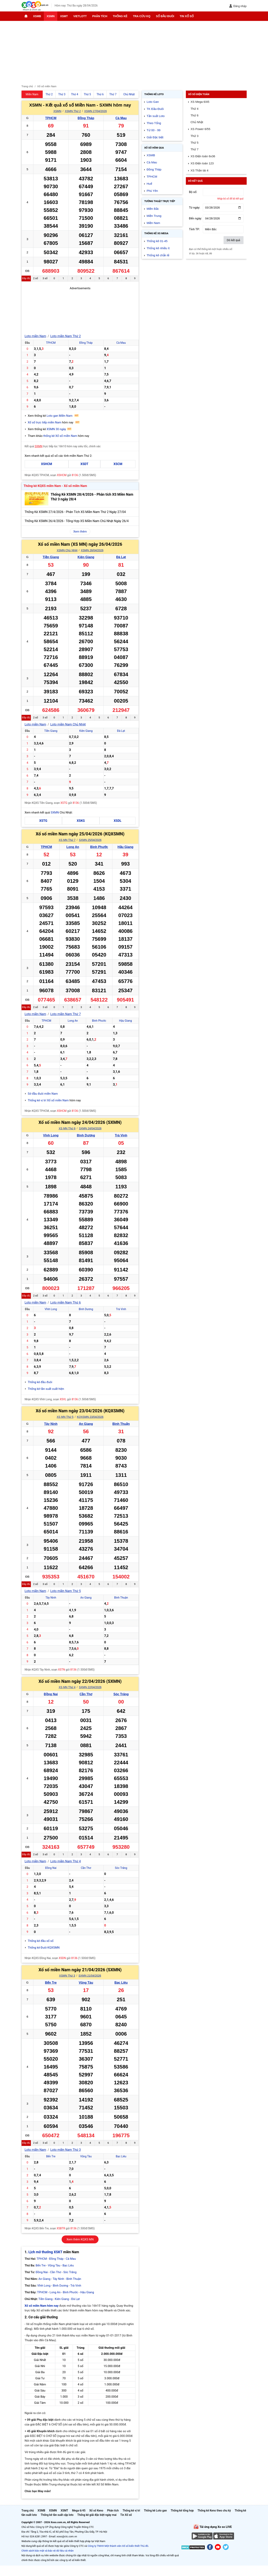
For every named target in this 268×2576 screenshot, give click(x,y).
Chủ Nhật (197, 122)
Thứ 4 (194, 108)
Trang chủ (28, 2510)
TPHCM (50, 118)
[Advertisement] (134, 53)
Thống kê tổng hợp (182, 2510)
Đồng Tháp (86, 118)
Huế (149, 183)
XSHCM (46, 464)
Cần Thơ (86, 1694)
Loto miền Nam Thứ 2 (65, 336)
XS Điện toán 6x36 (203, 156)
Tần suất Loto (156, 116)
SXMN (38, 446)
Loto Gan (153, 101)
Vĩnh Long (50, 1135)
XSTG (43, 821)
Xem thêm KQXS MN (80, 2239)
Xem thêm (80, 531)
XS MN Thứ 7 (67, 840)
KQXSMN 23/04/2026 (90, 1416)
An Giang (86, 1424)
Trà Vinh (121, 1135)
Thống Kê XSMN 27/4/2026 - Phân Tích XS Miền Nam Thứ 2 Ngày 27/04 (75, 512)
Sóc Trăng (121, 1694)
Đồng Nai (51, 1694)
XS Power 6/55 (200, 129)
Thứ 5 (194, 142)
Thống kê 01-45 (157, 241)
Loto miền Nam (35, 336)
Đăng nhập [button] (238, 6)
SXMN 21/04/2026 (89, 1975)
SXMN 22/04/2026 (90, 1687)
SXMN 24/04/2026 (90, 1128)
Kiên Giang (86, 557)
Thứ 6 (194, 115)
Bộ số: (193, 192)
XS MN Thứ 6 (67, 1128)
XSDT (84, 464)
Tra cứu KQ (141, 16)
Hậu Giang (125, 847)
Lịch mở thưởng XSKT (45, 2252)
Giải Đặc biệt (155, 137)
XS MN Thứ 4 (67, 1687)
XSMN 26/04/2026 (92, 550)
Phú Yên (152, 190)
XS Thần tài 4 (199, 170)
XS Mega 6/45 (200, 101)
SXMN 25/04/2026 (90, 840)
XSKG (81, 821)
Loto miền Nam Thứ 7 (65, 1014)
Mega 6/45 (79, 2510)
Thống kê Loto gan (155, 2510)
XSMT (64, 16)
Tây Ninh (50, 1424)
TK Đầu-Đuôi (155, 108)
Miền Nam (153, 223)
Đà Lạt (121, 557)
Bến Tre (51, 1982)
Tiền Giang (51, 557)
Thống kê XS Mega (156, 233)
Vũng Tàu (86, 1982)
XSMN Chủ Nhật (67, 550)
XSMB (37, 16)
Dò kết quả (233, 240)
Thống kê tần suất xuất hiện (46, 1389)
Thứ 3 (194, 136)
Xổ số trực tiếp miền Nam (44, 422)
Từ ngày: (194, 207)
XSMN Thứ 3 (67, 1975)
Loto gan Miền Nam (60, 415)
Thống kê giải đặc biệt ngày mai (97, 2514)
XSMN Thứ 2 (73, 111)
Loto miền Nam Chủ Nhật (68, 724)
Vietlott (80, 16)
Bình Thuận (121, 1424)
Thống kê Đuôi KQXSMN (44, 1947)
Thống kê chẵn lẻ (158, 255)
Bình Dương (86, 1135)
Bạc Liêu (121, 1982)
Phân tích (99, 16)
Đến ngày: (195, 218)
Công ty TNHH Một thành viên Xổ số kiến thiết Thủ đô (118, 2545)
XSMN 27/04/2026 (95, 111)
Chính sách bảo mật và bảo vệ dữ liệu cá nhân (48, 2550)
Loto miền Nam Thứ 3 (65, 2150)
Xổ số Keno (96, 2510)
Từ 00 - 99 (153, 130)
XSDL (117, 821)
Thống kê (120, 16)
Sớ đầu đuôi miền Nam (43, 1093)
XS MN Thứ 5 (65, 1416)
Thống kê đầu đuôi (40, 1382)
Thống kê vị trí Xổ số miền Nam (48, 1100)
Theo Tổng (154, 123)
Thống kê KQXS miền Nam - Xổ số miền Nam (55, 486)
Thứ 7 (194, 149)
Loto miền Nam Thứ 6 (65, 1302)
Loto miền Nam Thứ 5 (65, 1591)
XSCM (118, 464)
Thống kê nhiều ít (158, 248)
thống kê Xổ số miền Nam (60, 436)
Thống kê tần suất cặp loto (57, 2514)
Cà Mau (121, 118)
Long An (72, 847)
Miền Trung (154, 215)
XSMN (51, 16)
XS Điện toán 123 (202, 163)
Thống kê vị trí (131, 2510)
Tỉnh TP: (194, 229)
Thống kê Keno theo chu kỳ (214, 2510)
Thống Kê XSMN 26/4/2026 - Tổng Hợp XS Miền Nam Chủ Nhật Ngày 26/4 (77, 521)
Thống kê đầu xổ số (41, 1941)
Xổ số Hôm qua (154, 147)
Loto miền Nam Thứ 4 (65, 1861)
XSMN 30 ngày (56, 429)
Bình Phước (99, 847)
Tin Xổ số (187, 16)
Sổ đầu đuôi (165, 16)
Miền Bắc (153, 208)
